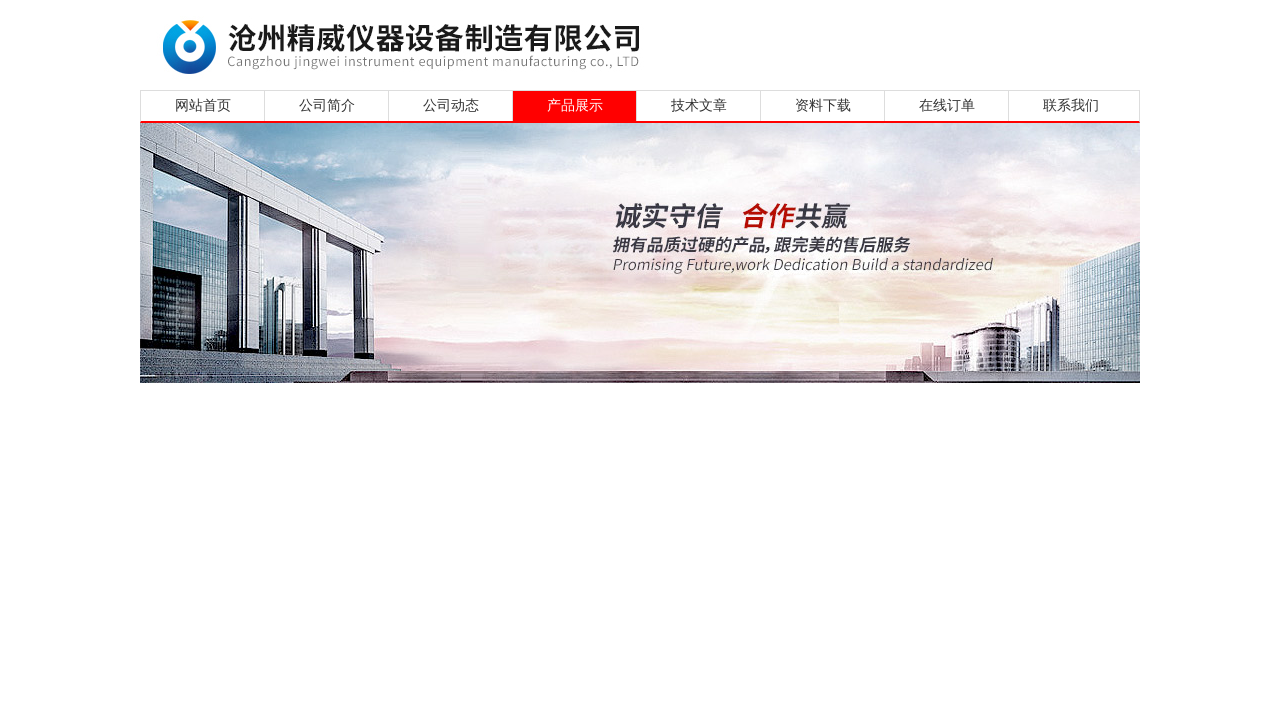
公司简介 (327, 105)
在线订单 (947, 105)
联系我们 (1071, 105)
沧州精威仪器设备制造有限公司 (407, 42)
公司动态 (451, 105)
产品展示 (575, 105)
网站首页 (203, 105)
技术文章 (699, 105)
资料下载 (823, 105)
